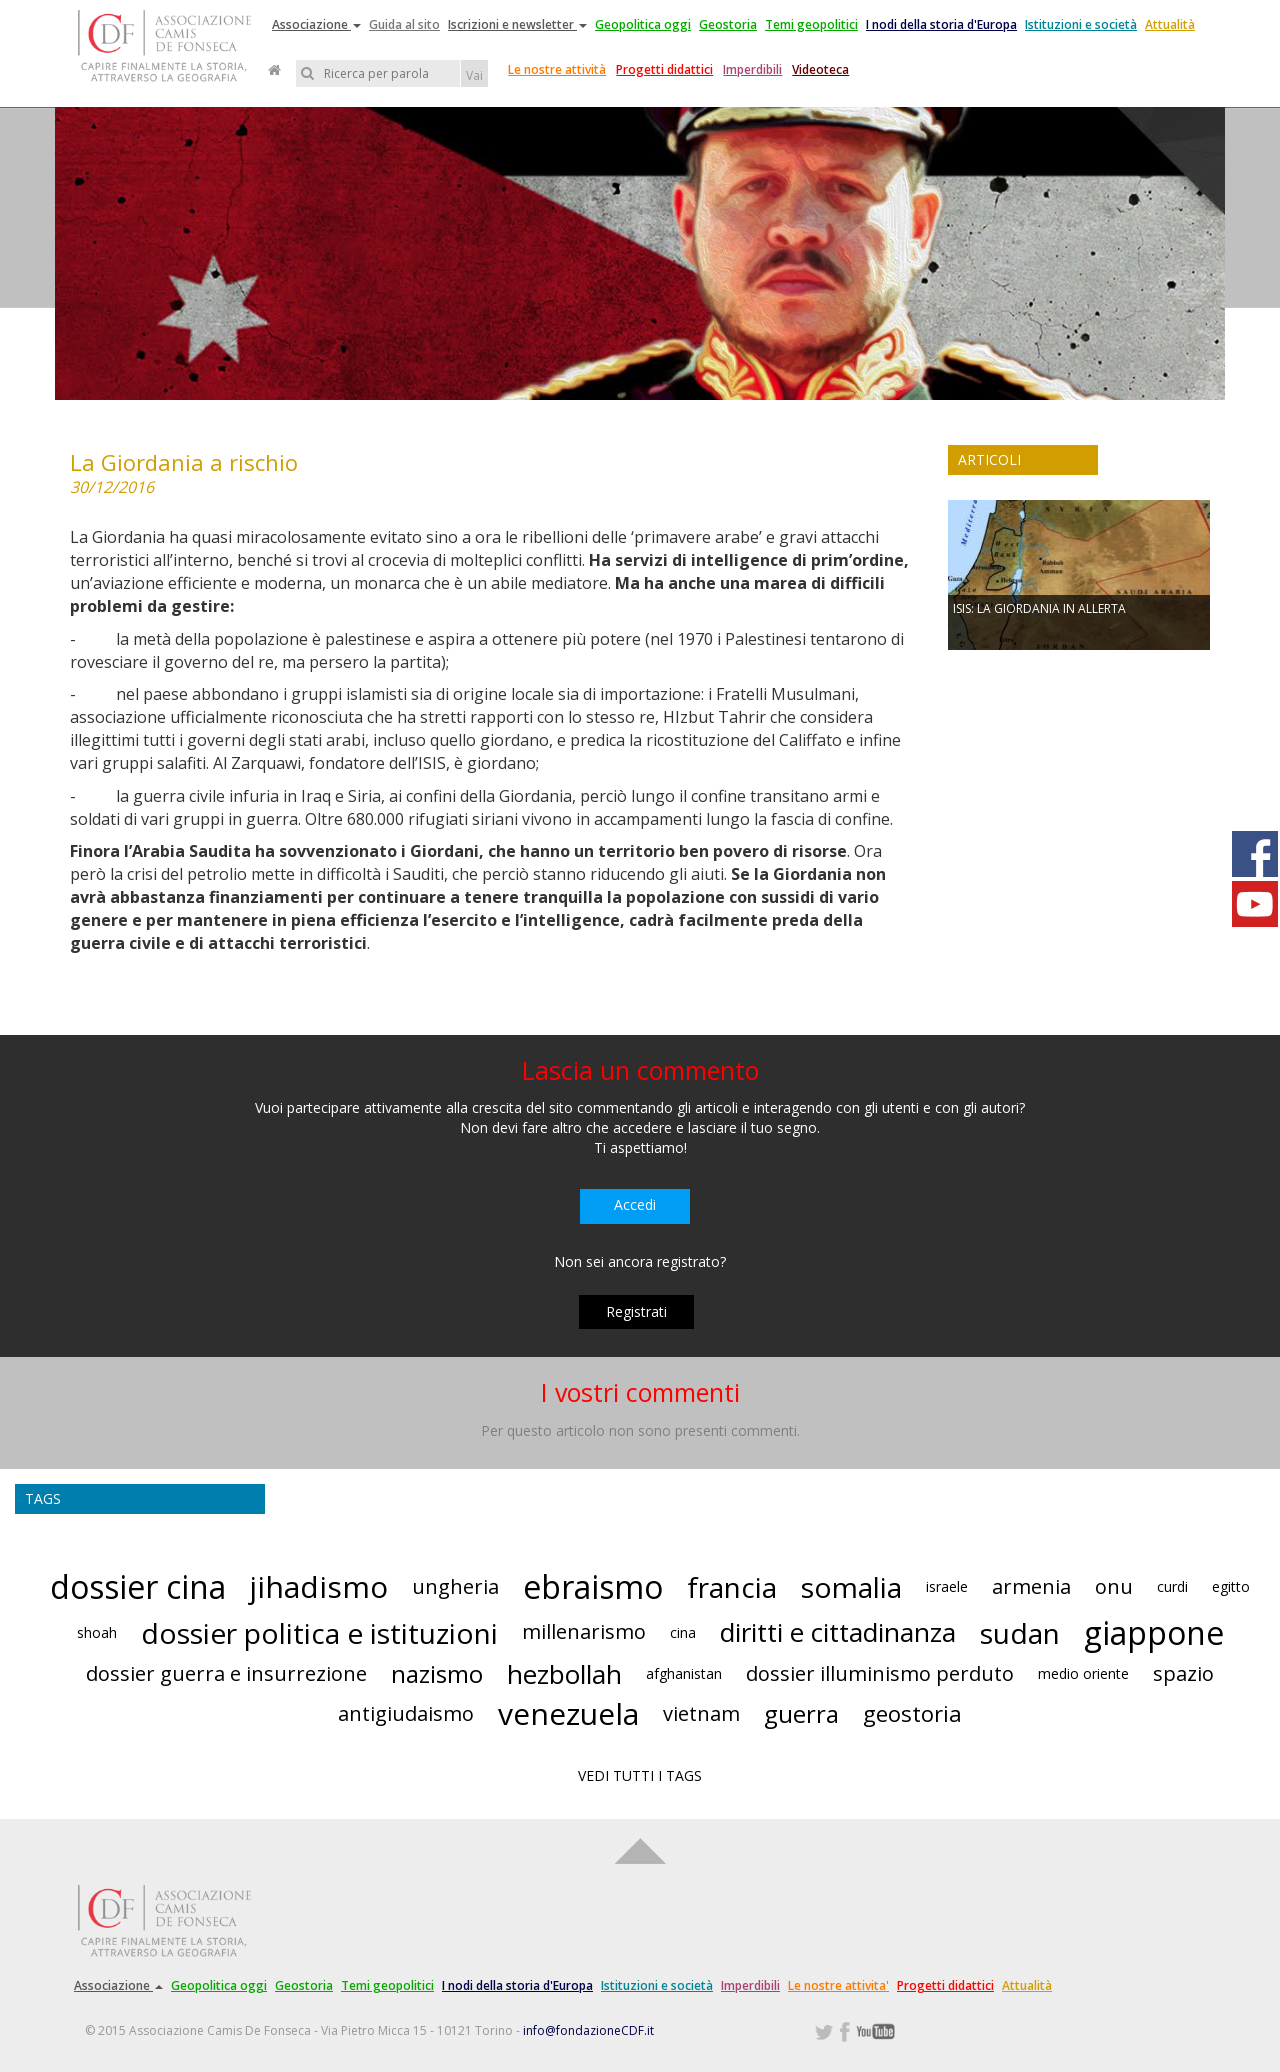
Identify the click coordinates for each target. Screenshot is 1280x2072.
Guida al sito (404, 24)
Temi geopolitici (811, 24)
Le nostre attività (557, 69)
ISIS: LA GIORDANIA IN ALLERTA (1039, 608)
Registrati (636, 1311)
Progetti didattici (664, 69)
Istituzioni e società (1081, 24)
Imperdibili (752, 69)
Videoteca (820, 69)
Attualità (1170, 24)
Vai (474, 75)
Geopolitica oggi (643, 24)
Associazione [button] (316, 24)
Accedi (635, 1204)
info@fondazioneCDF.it (588, 2030)
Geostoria (728, 24)
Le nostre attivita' (838, 1985)
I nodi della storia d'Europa (941, 24)
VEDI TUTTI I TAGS (640, 1775)
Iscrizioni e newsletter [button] (517, 24)
